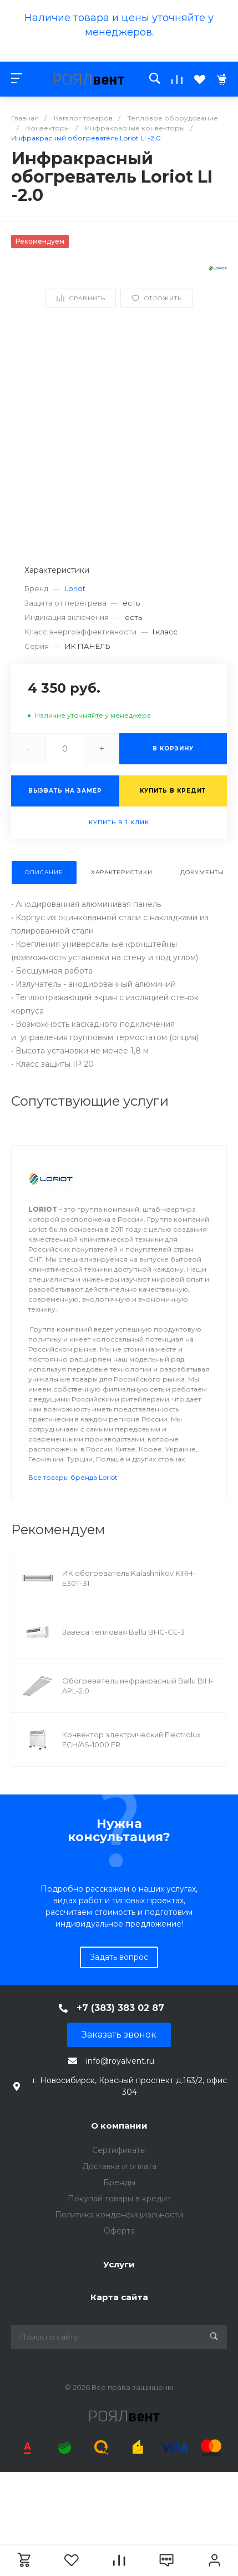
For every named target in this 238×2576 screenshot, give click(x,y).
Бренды (119, 2182)
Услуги (119, 2264)
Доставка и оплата (119, 2166)
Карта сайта (119, 2297)
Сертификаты (119, 2150)
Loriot (74, 588)
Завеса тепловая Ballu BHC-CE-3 (123, 1631)
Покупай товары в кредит (119, 2199)
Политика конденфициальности (119, 2215)
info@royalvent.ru (120, 2061)
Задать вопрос (119, 1957)
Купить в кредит (173, 790)
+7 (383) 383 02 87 (120, 2008)
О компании (119, 2125)
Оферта (119, 2231)
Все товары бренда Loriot (73, 1477)
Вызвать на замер (65, 790)
